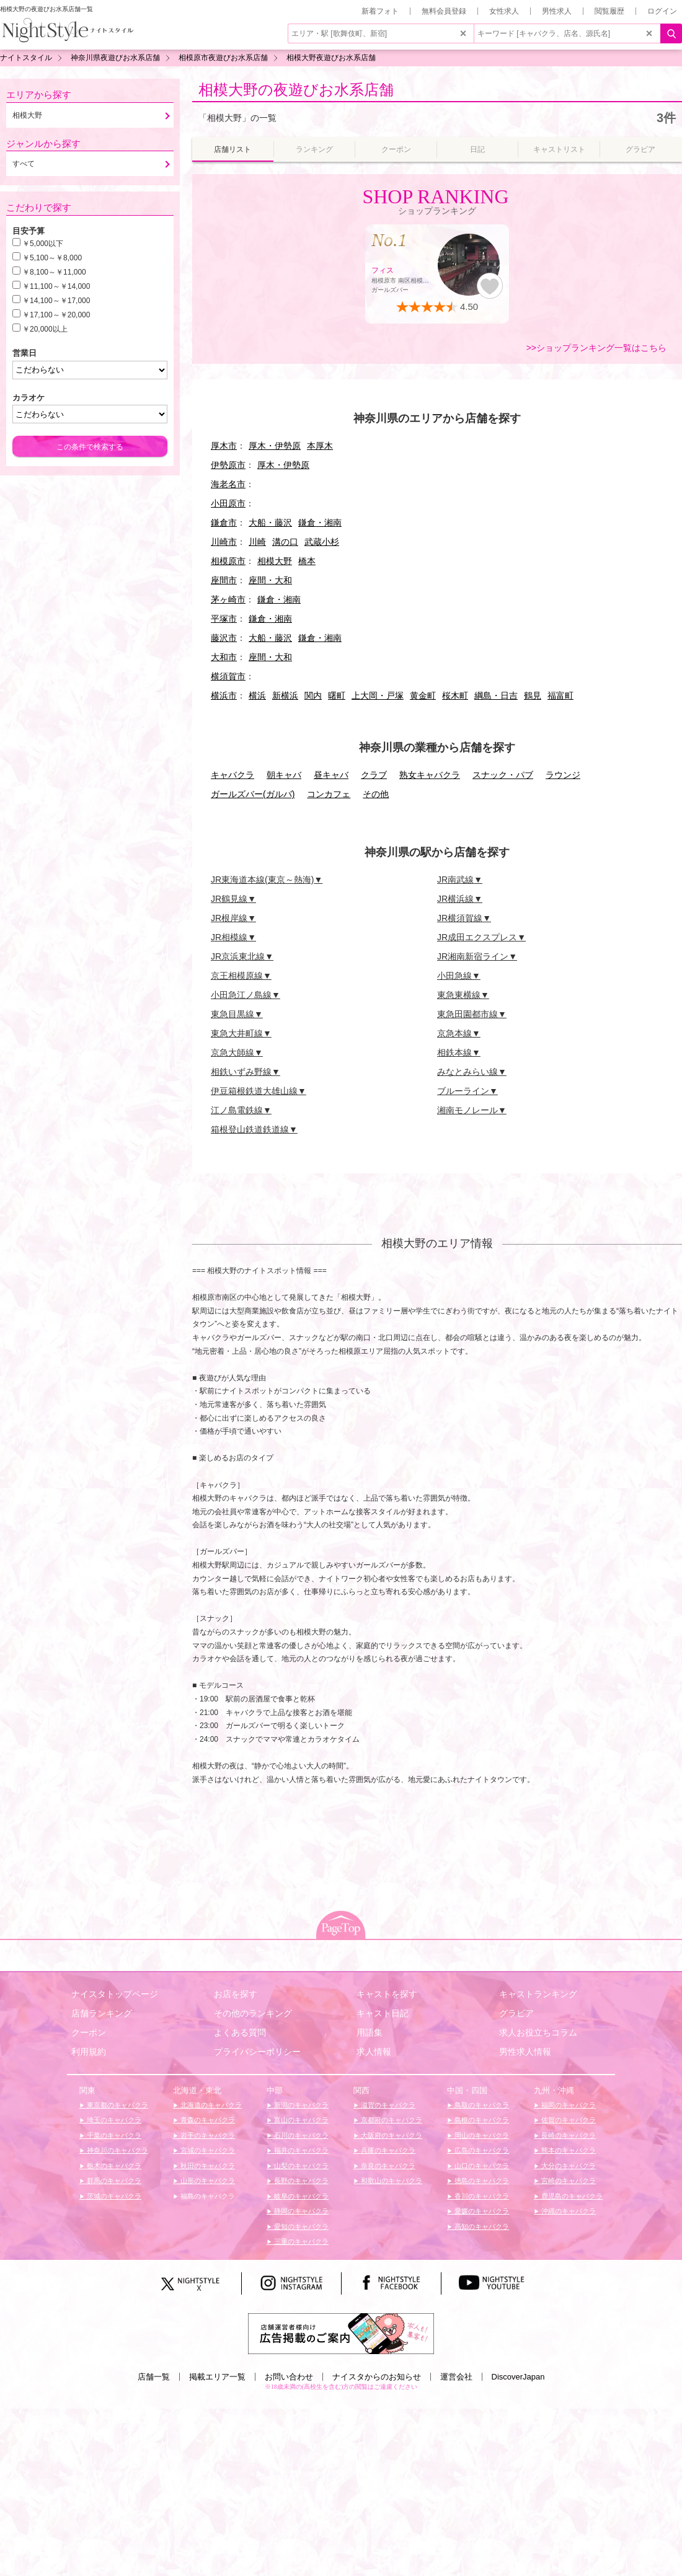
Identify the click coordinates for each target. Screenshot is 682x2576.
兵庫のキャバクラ (387, 2150)
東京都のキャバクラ (116, 2105)
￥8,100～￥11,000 (54, 272)
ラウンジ (563, 775)
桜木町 (455, 695)
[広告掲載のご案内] (341, 2333)
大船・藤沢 (270, 522)
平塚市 (224, 619)
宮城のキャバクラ (207, 2150)
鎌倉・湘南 (320, 522)
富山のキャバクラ (300, 2120)
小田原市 (228, 503)
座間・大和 (270, 580)
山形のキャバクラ (207, 2180)
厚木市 (224, 446)
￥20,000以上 (45, 329)
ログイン (662, 11)
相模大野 (274, 561)
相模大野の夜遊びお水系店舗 (296, 89)
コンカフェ (328, 794)
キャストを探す (386, 1994)
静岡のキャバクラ (300, 2211)
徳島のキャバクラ (481, 2180)
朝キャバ (284, 775)
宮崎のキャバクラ (567, 2180)
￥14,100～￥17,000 (56, 300)
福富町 (560, 695)
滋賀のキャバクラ (387, 2105)
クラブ (374, 775)
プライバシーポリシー (257, 2052)
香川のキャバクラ (481, 2196)
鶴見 (532, 695)
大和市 (224, 657)
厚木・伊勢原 (275, 446)
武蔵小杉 (321, 542)
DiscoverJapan (518, 2376)
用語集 (369, 2032)
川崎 (257, 542)
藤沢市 (224, 638)
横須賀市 (228, 676)
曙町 (336, 695)
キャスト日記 (382, 2013)
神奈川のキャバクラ (116, 2150)
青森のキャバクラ (207, 2120)
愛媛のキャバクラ (481, 2211)
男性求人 (557, 11)
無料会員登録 (444, 11)
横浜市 (224, 695)
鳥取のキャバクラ (481, 2105)
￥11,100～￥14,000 (56, 286)
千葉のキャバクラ (113, 2135)
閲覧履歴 (609, 11)
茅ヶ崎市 (228, 599)
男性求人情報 (525, 2052)
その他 (376, 794)
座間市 (224, 580)
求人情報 (373, 2052)
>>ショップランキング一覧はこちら (596, 348)
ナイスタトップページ (114, 1994)
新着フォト (380, 11)
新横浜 (285, 695)
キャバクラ (232, 775)
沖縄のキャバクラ (567, 2211)
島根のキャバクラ (481, 2120)
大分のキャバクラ (567, 2165)
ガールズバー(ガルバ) (252, 794)
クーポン (88, 2032)
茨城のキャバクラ (113, 2196)
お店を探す (235, 1994)
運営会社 (456, 2376)
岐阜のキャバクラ (300, 2196)
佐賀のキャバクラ (567, 2120)
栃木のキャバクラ (113, 2165)
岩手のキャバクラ (207, 2135)
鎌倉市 (224, 522)
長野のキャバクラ (300, 2180)
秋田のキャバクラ (207, 2165)
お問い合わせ (289, 2376)
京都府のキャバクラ (390, 2120)
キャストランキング (538, 1994)
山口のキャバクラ (481, 2165)
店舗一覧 (154, 2376)
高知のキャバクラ (481, 2226)
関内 (313, 695)
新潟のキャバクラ (300, 2105)
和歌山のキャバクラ (390, 2180)
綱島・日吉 (496, 695)
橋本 (307, 561)
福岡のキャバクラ (567, 2105)
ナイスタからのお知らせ (376, 2376)
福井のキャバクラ (300, 2150)
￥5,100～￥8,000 (52, 258)
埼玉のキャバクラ (113, 2120)
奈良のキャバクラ (387, 2165)
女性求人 (504, 11)
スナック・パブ (502, 775)
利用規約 (88, 2052)
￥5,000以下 (42, 243)
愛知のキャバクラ (300, 2226)
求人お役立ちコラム (538, 2032)
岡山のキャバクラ (481, 2135)
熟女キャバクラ (429, 775)
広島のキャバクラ (481, 2150)
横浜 (257, 695)
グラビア (516, 2013)
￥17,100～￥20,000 (56, 315)
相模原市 (228, 561)
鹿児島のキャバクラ (571, 2196)
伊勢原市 (228, 465)
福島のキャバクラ (207, 2196)
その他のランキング (253, 2013)
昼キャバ (331, 775)
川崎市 (224, 542)
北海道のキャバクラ (210, 2105)
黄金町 (423, 695)
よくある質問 (240, 2032)
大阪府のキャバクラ (390, 2135)
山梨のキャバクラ (300, 2165)
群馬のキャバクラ (113, 2180)
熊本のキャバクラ (567, 2150)
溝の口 (285, 542)
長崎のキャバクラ (567, 2135)
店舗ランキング (101, 2013)
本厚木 (320, 446)
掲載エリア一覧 (217, 2376)
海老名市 (228, 484)
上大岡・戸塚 (378, 695)
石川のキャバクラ (300, 2135)
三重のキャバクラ (300, 2241)
